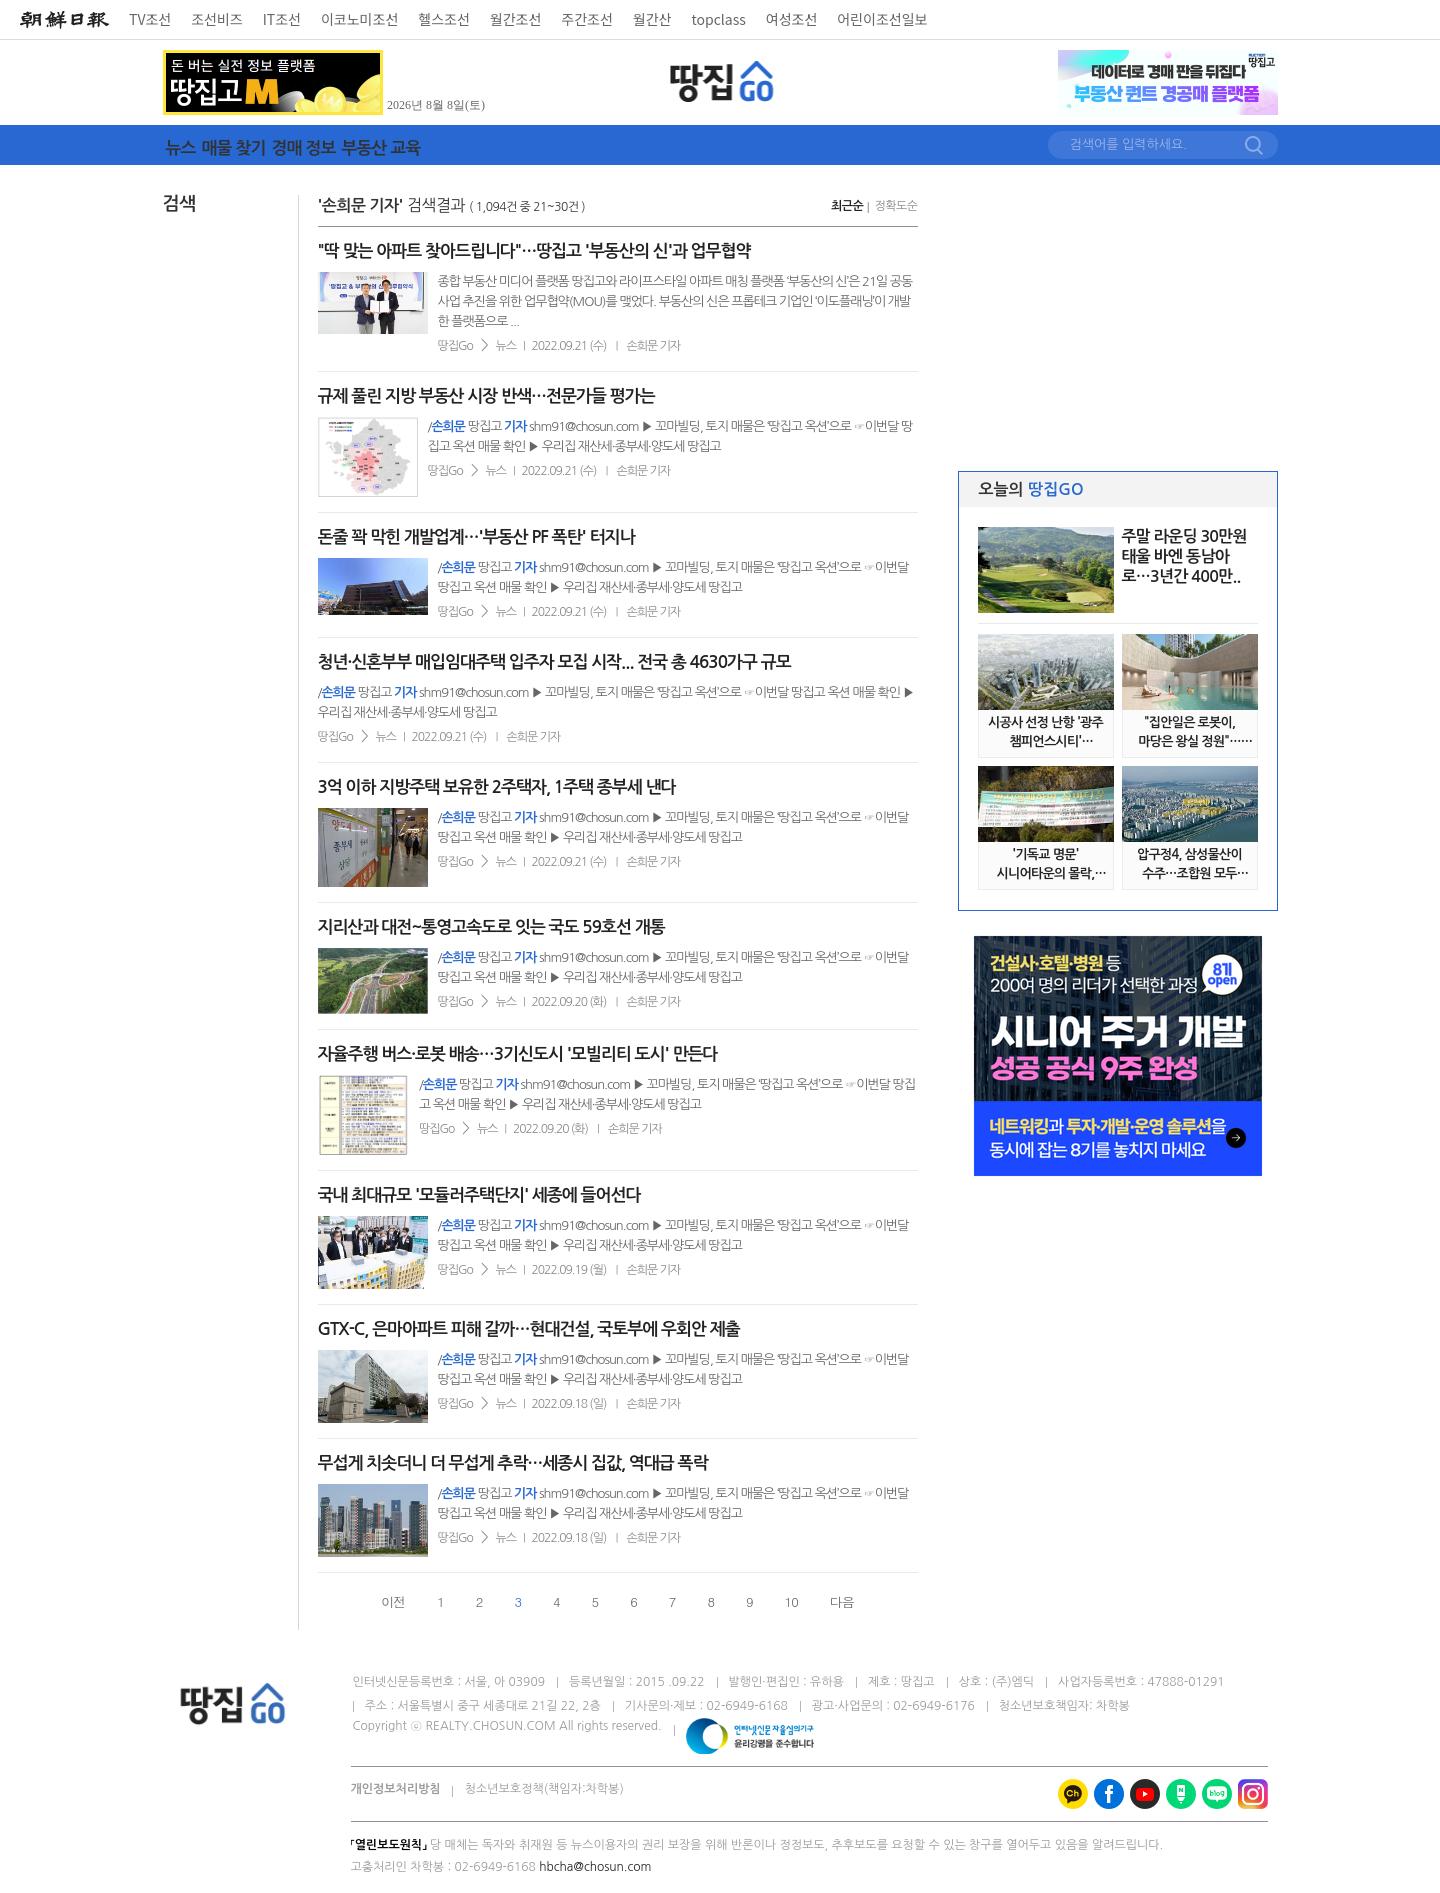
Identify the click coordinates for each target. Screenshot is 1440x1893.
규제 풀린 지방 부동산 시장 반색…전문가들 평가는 (486, 396)
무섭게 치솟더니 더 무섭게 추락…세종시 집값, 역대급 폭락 (513, 1463)
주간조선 (587, 19)
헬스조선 (444, 19)
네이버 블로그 (1217, 1794)
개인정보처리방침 (396, 1789)
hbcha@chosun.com (595, 1867)
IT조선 (282, 19)
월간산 (652, 19)
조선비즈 (217, 19)
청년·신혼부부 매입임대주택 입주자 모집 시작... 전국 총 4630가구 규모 (554, 662)
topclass (719, 19)
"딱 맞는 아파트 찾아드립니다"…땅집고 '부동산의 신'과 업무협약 (534, 251)
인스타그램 (1253, 1794)
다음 (842, 1601)
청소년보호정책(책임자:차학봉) (544, 1789)
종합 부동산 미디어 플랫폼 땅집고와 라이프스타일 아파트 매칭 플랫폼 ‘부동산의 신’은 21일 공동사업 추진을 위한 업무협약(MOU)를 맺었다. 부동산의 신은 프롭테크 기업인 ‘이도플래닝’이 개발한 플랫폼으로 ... (675, 301)
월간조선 (516, 19)
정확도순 (895, 206)
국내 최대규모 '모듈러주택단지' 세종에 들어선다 (479, 1195)
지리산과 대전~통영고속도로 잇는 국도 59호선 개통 (491, 927)
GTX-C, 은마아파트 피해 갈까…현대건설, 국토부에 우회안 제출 (529, 1329)
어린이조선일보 (882, 19)
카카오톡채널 (1073, 1794)
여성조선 (792, 19)
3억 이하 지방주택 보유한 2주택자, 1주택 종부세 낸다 (497, 787)
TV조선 (150, 19)
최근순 (847, 206)
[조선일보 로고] (64, 20)
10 (791, 1601)
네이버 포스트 (1181, 1794)
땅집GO (722, 81)
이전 (393, 1601)
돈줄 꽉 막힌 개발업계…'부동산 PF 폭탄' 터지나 (476, 537)
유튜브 (1145, 1794)
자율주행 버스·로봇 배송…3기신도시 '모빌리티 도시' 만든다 (518, 1054)
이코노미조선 (359, 19)
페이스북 (1109, 1794)
